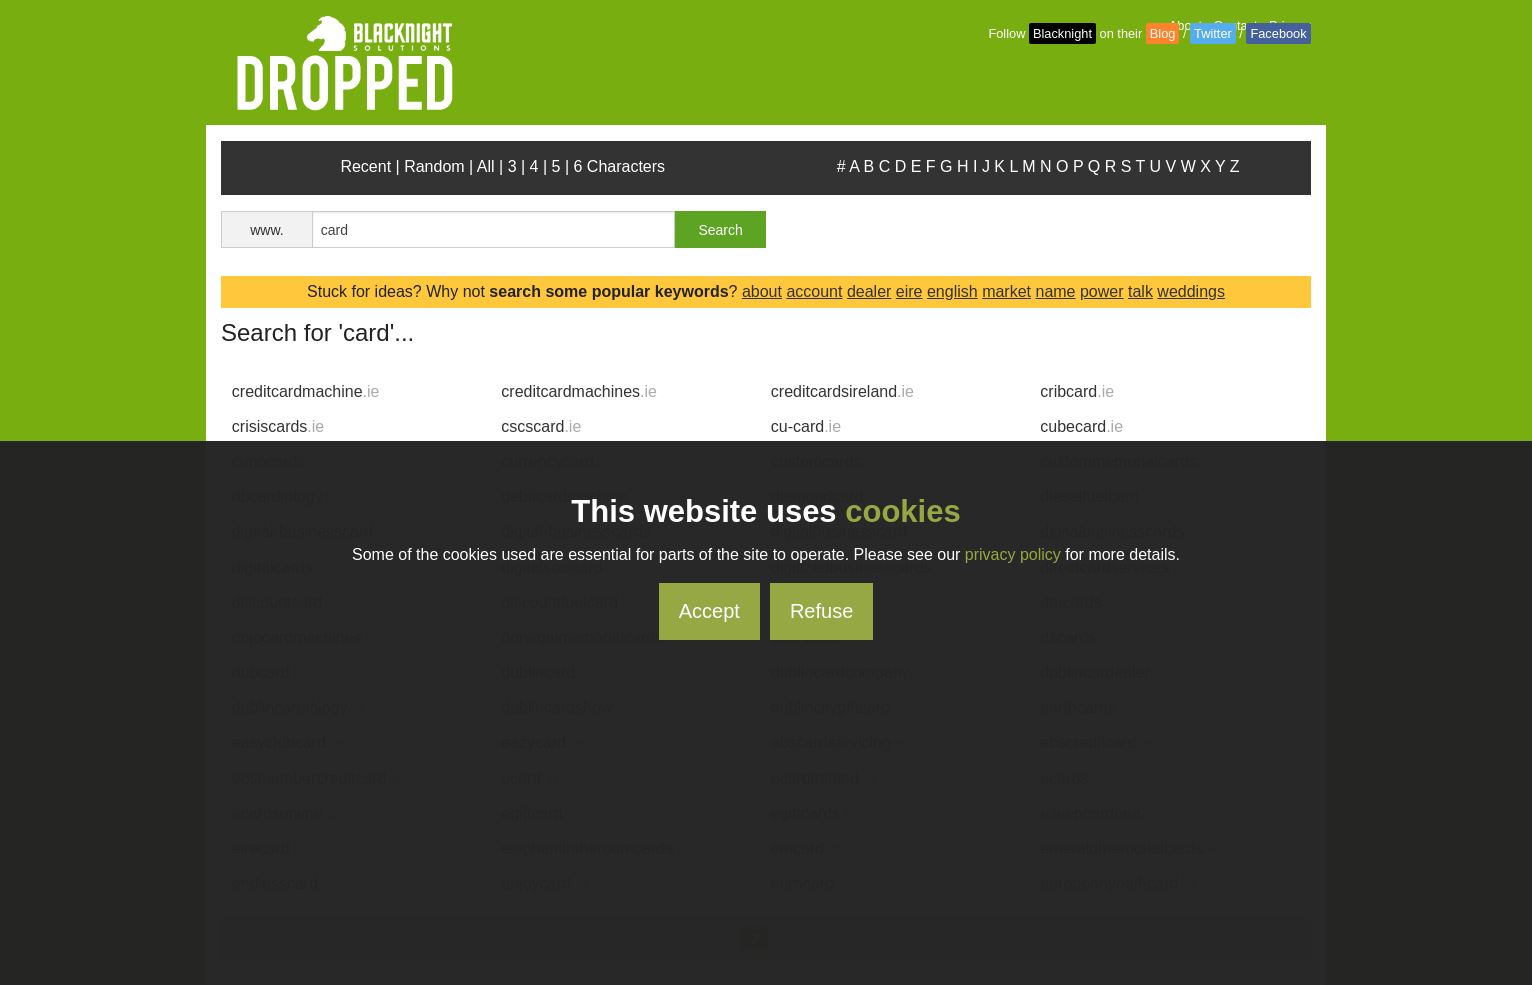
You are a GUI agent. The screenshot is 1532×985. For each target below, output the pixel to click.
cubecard (1081, 426)
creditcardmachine (306, 391)
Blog (1163, 33)
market (1006, 291)
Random (434, 166)
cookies (902, 511)
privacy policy (1013, 554)
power (1102, 291)
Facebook (1278, 33)
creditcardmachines (579, 391)
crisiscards (278, 426)
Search (720, 230)
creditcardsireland (842, 391)
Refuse (821, 611)
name (1055, 291)
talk (1140, 291)
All (486, 166)
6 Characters (620, 166)
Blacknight (1062, 33)
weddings (1191, 291)
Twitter (1213, 33)
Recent (365, 166)
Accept (709, 611)
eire (909, 291)
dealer (869, 291)
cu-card (806, 426)
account (814, 291)
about (762, 291)
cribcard (1077, 391)
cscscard (541, 426)
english (952, 291)
